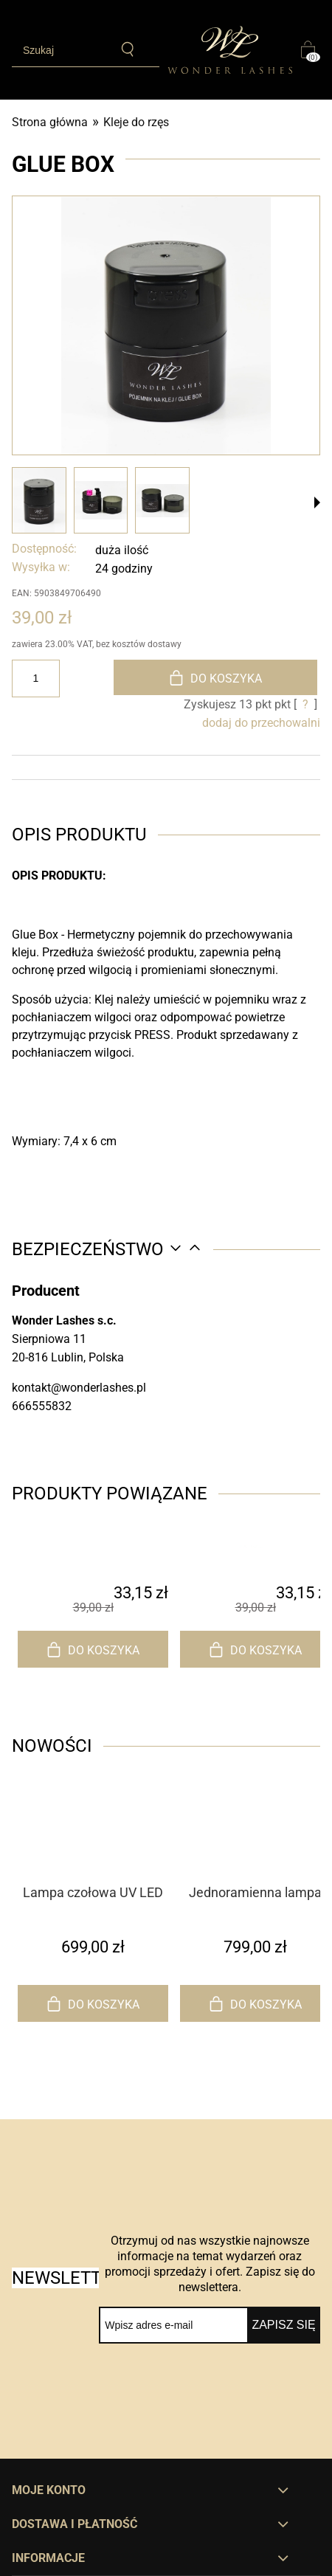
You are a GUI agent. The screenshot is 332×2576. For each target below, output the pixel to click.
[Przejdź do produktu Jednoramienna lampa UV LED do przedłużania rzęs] (255, 1853)
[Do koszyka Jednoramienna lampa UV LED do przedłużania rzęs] (255, 2003)
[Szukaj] (128, 49)
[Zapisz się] (283, 2325)
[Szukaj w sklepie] (61, 50)
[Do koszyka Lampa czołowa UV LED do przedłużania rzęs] (93, 2003)
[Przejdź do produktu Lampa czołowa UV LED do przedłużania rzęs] (93, 1853)
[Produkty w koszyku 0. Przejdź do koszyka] (310, 49)
